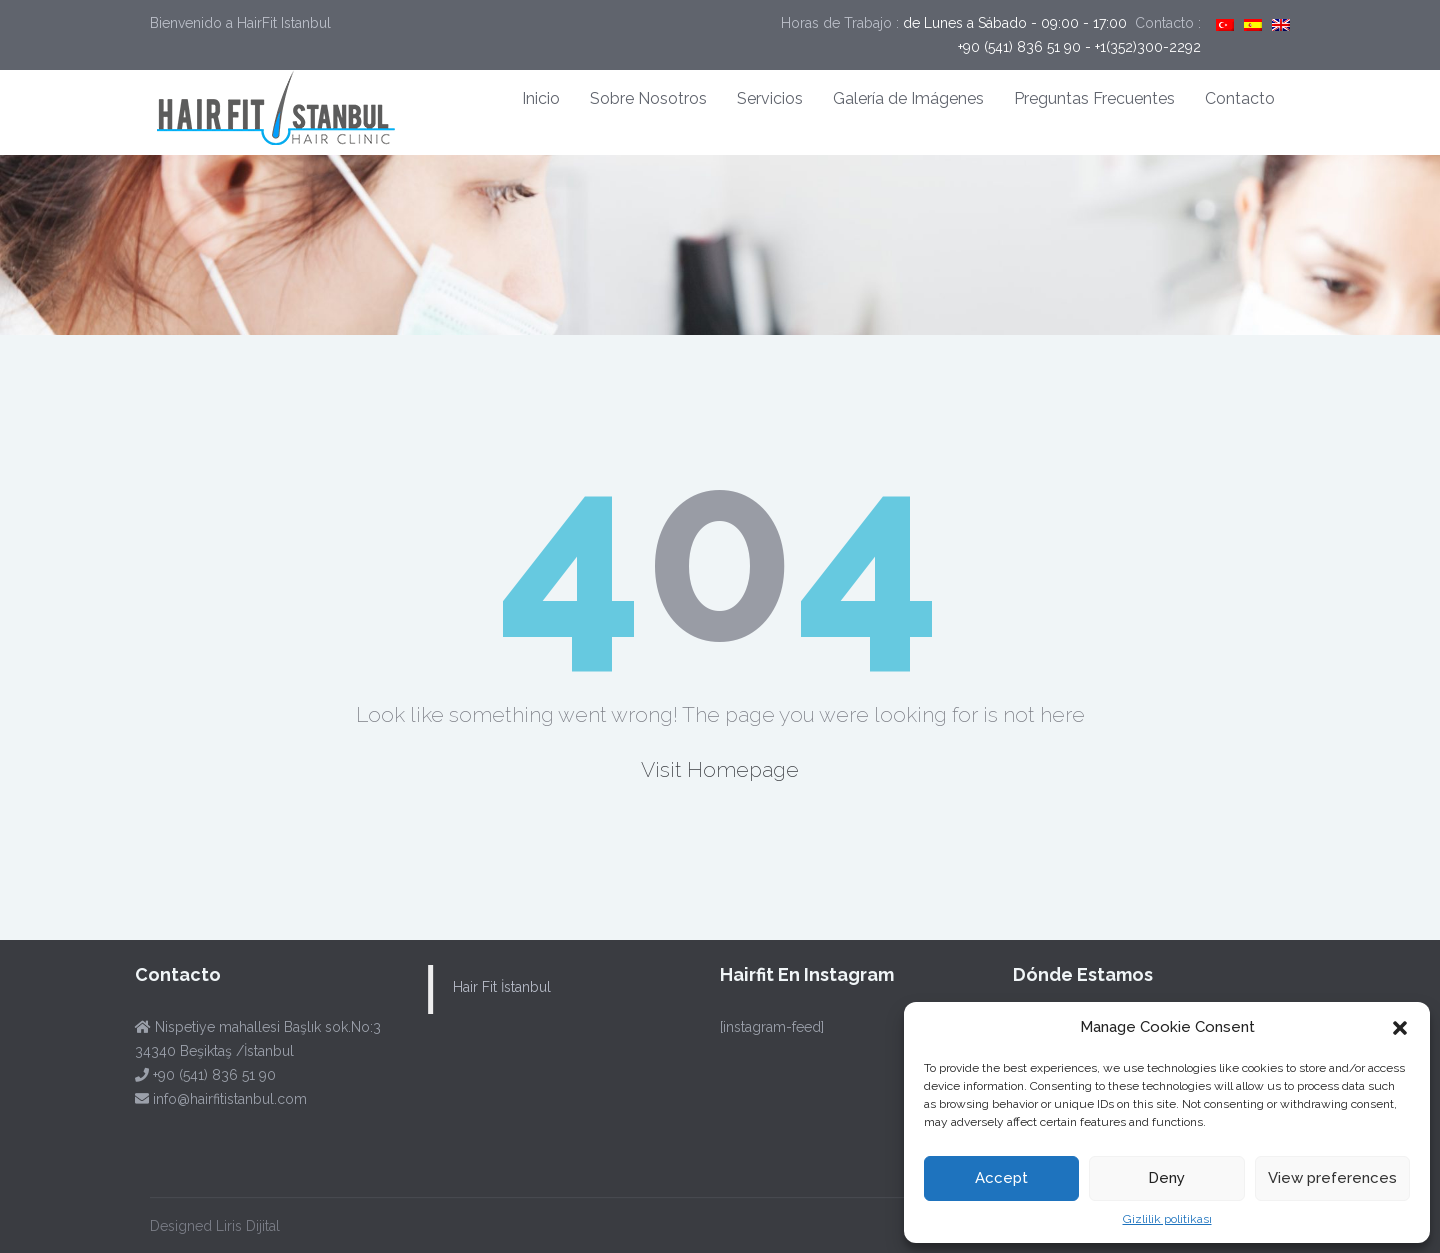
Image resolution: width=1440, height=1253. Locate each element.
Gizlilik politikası (1167, 1219)
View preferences (1332, 1178)
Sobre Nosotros (648, 98)
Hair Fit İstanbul (498, 987)
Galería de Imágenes (908, 98)
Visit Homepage (720, 769)
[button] (1400, 1028)
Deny (1166, 1178)
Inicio (541, 98)
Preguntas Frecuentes (1094, 98)
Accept (1001, 1178)
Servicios (770, 98)
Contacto (1240, 98)
